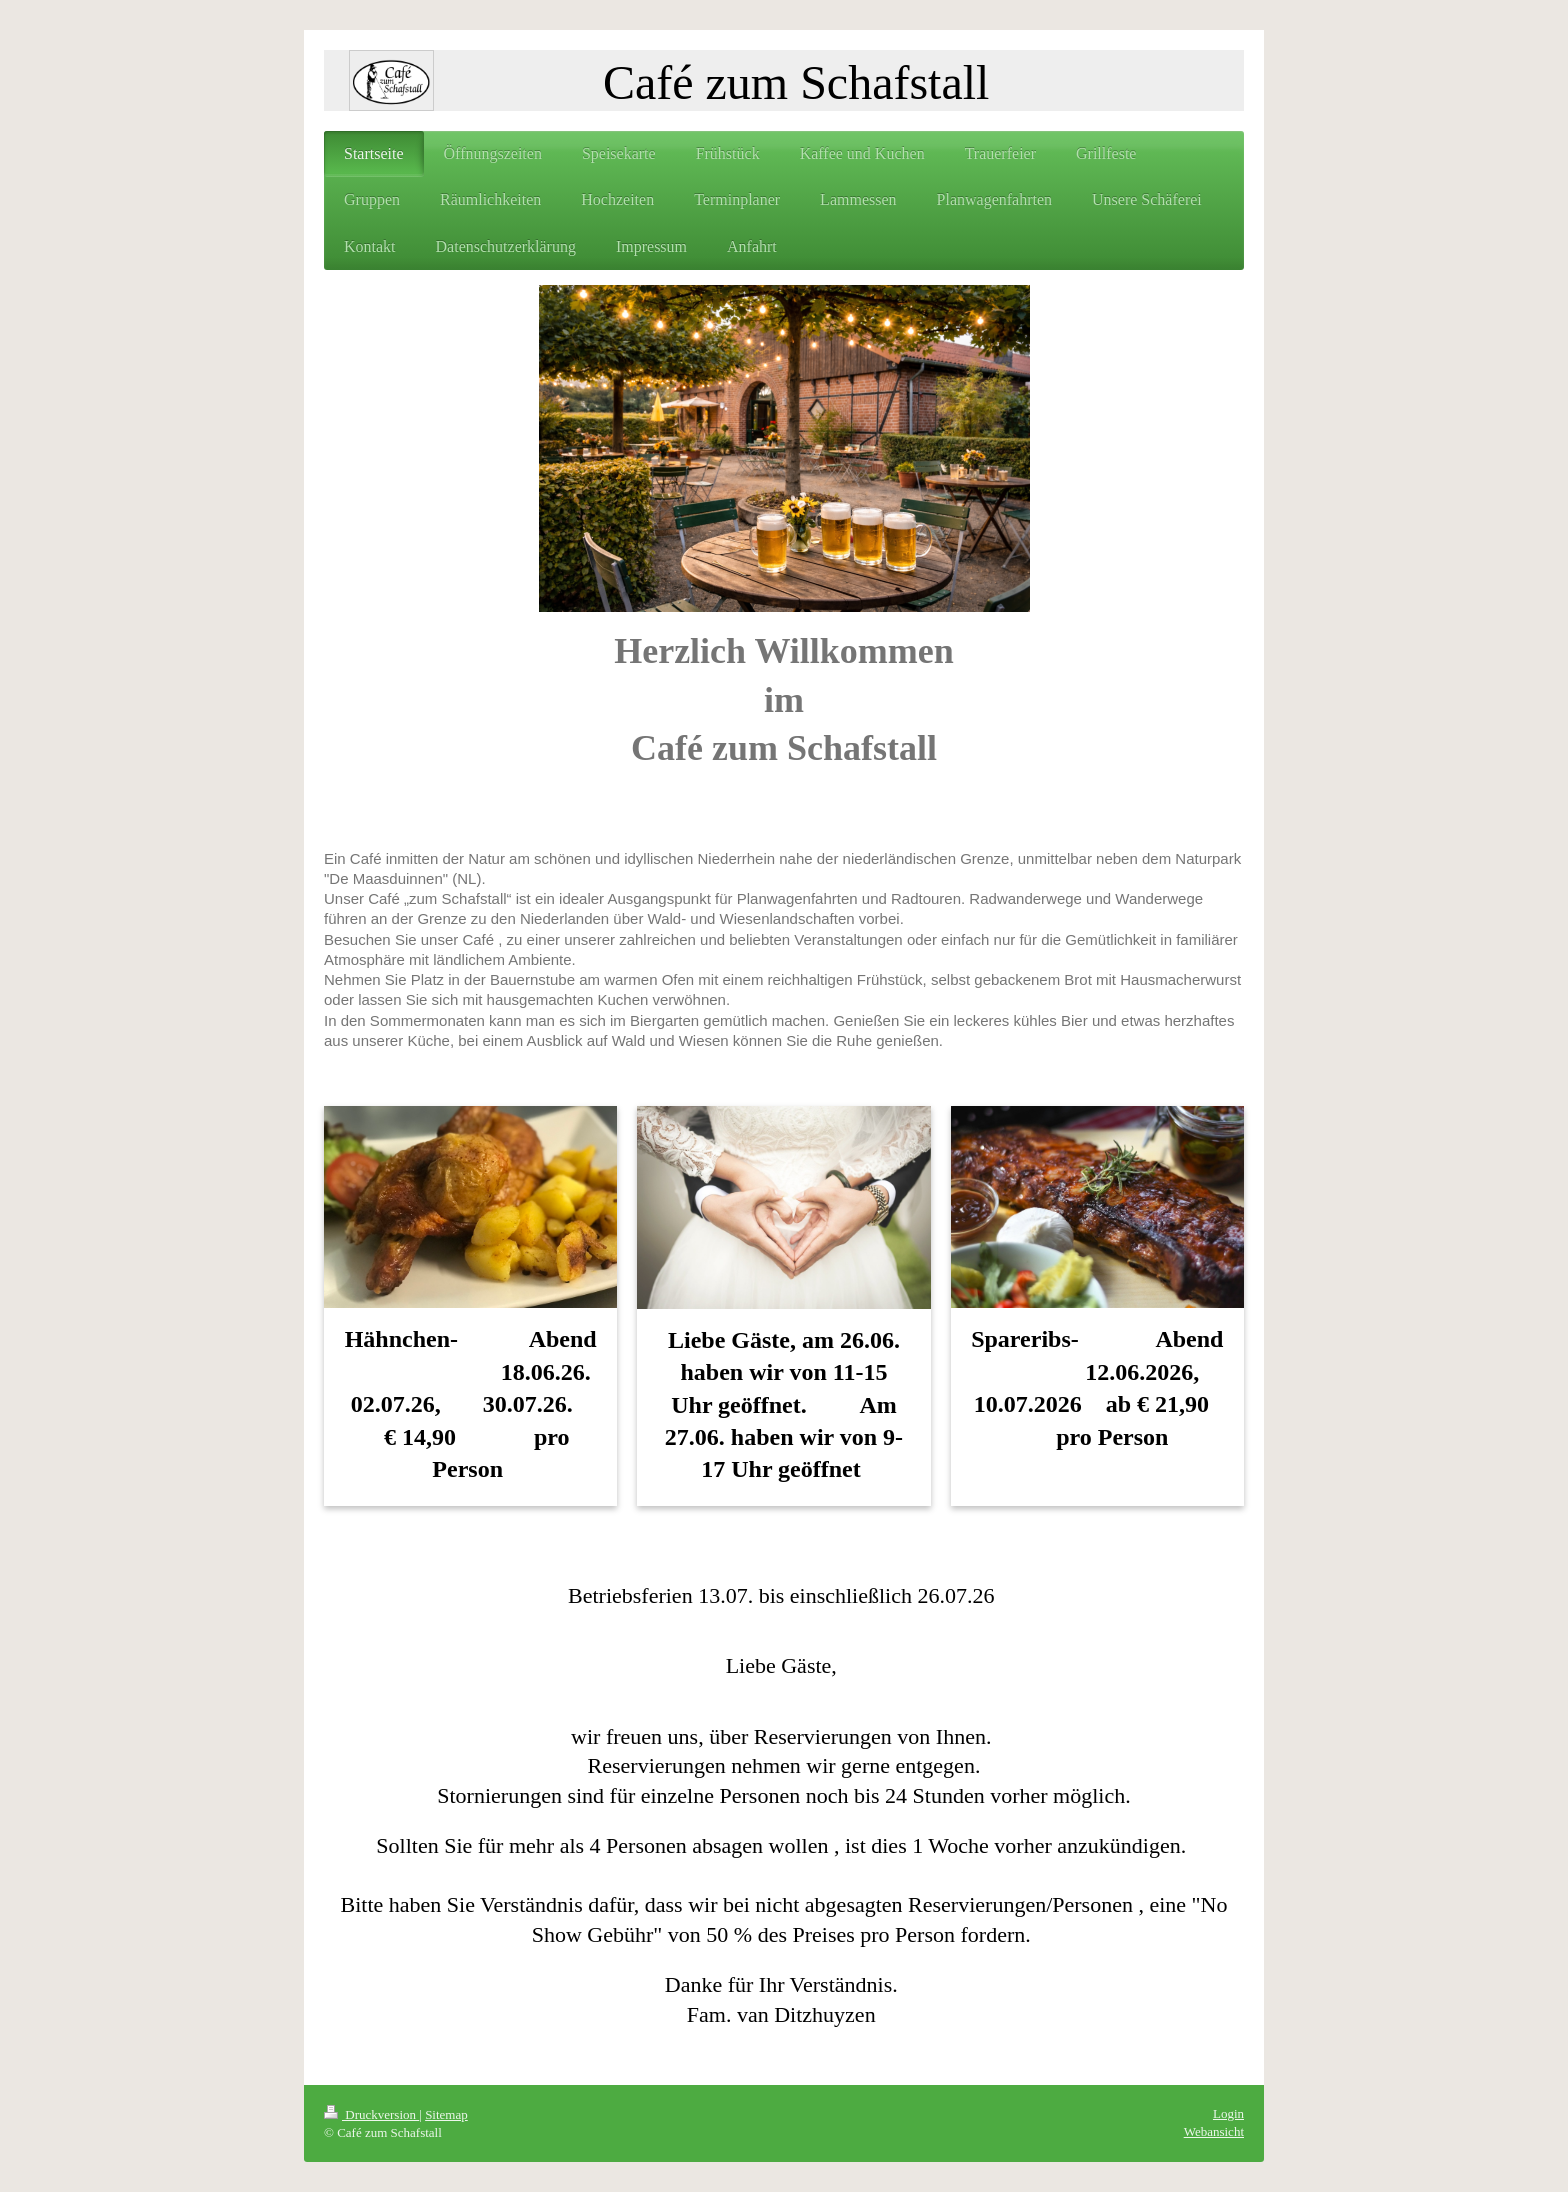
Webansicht (1214, 2131)
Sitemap (446, 2114)
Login (1228, 2113)
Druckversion (371, 2114)
